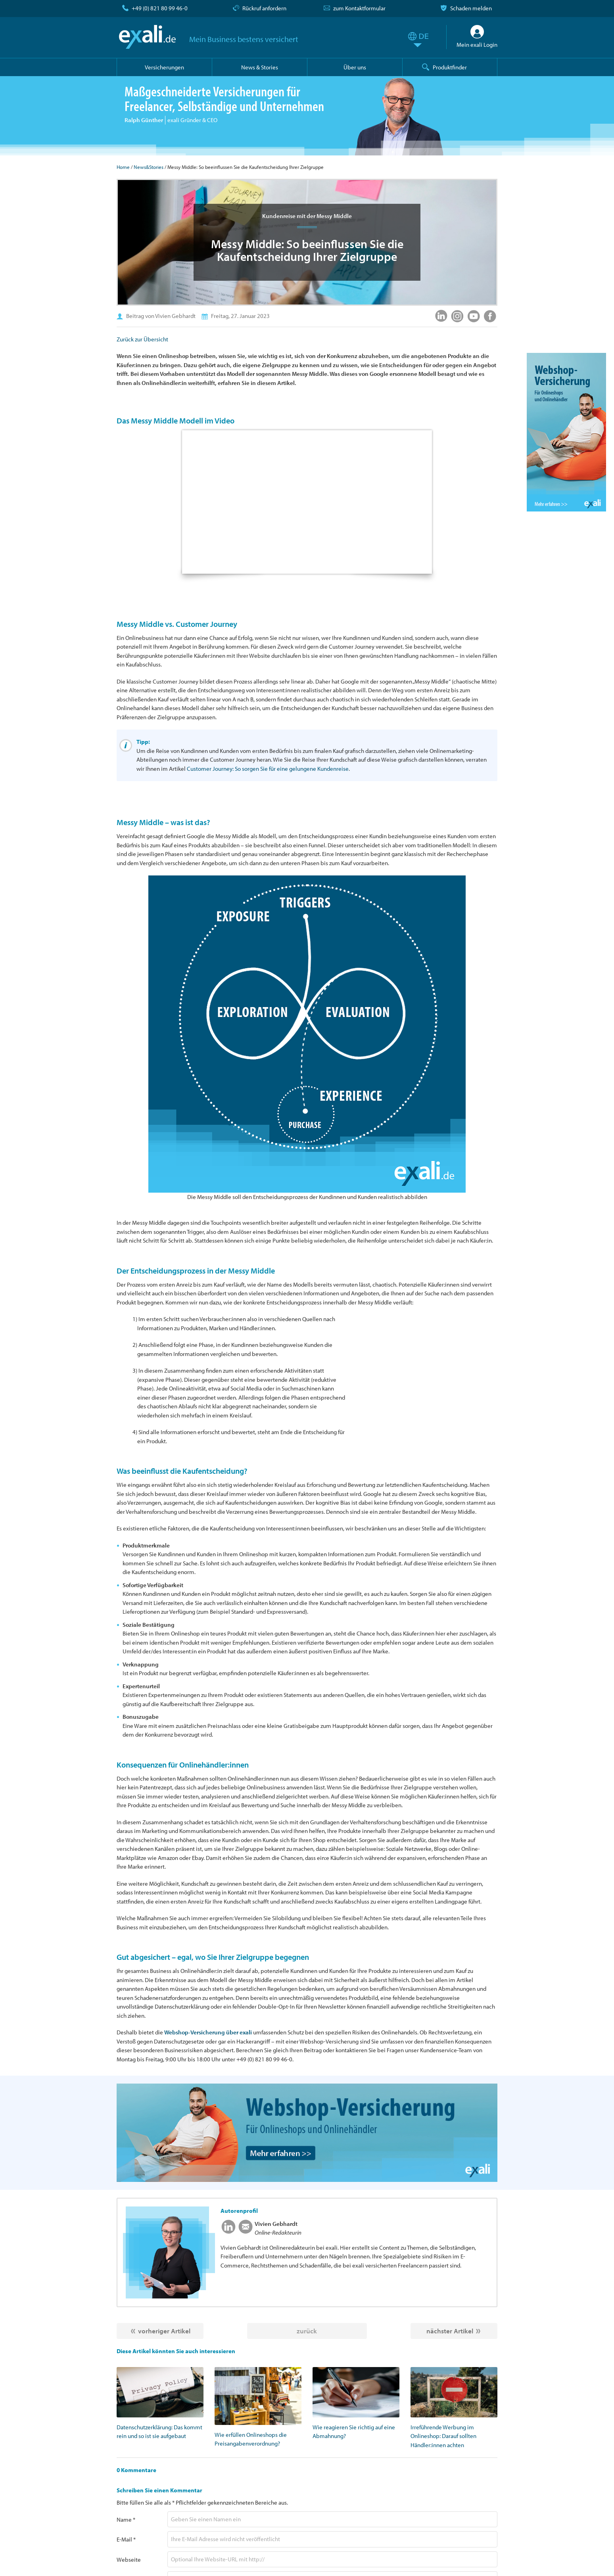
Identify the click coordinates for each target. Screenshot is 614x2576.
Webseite (129, 2559)
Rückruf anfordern (264, 8)
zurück (307, 2331)
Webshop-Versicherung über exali (208, 2032)
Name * (126, 2519)
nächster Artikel (449, 2331)
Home (123, 167)
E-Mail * (126, 2539)
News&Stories (148, 167)
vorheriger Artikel (164, 2331)
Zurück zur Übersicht (142, 339)
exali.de (147, 37)
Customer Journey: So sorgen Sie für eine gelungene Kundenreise (268, 768)
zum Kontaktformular (359, 8)
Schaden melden (471, 8)
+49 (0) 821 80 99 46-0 (160, 8)
